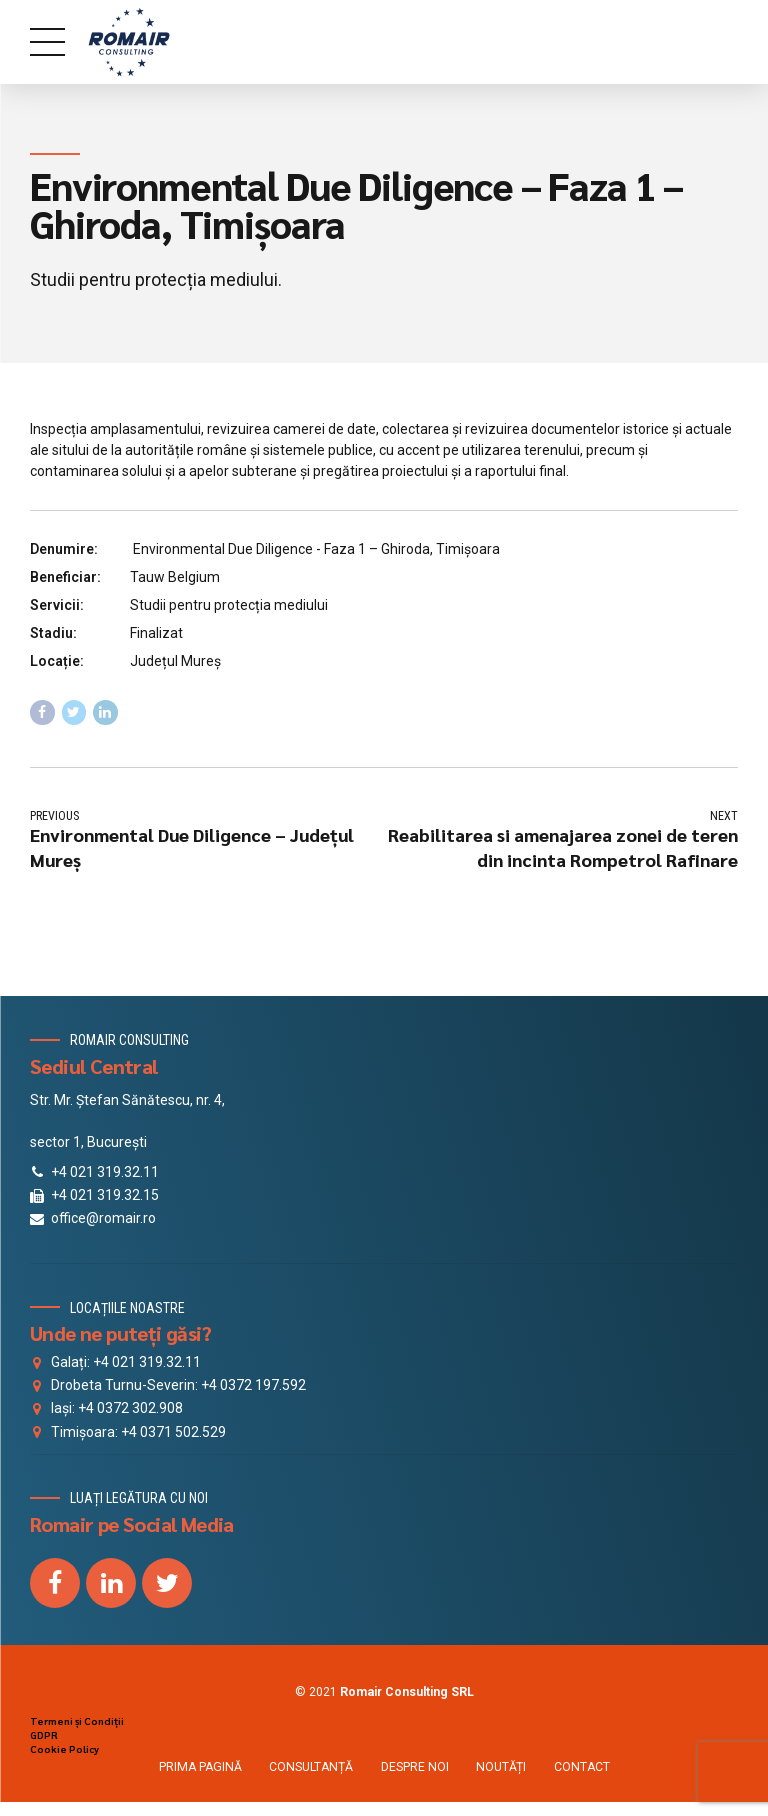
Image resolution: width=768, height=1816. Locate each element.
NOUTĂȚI (501, 1768)
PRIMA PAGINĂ (200, 1768)
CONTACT (582, 1768)
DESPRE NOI (415, 1768)
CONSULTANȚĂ (311, 1768)
